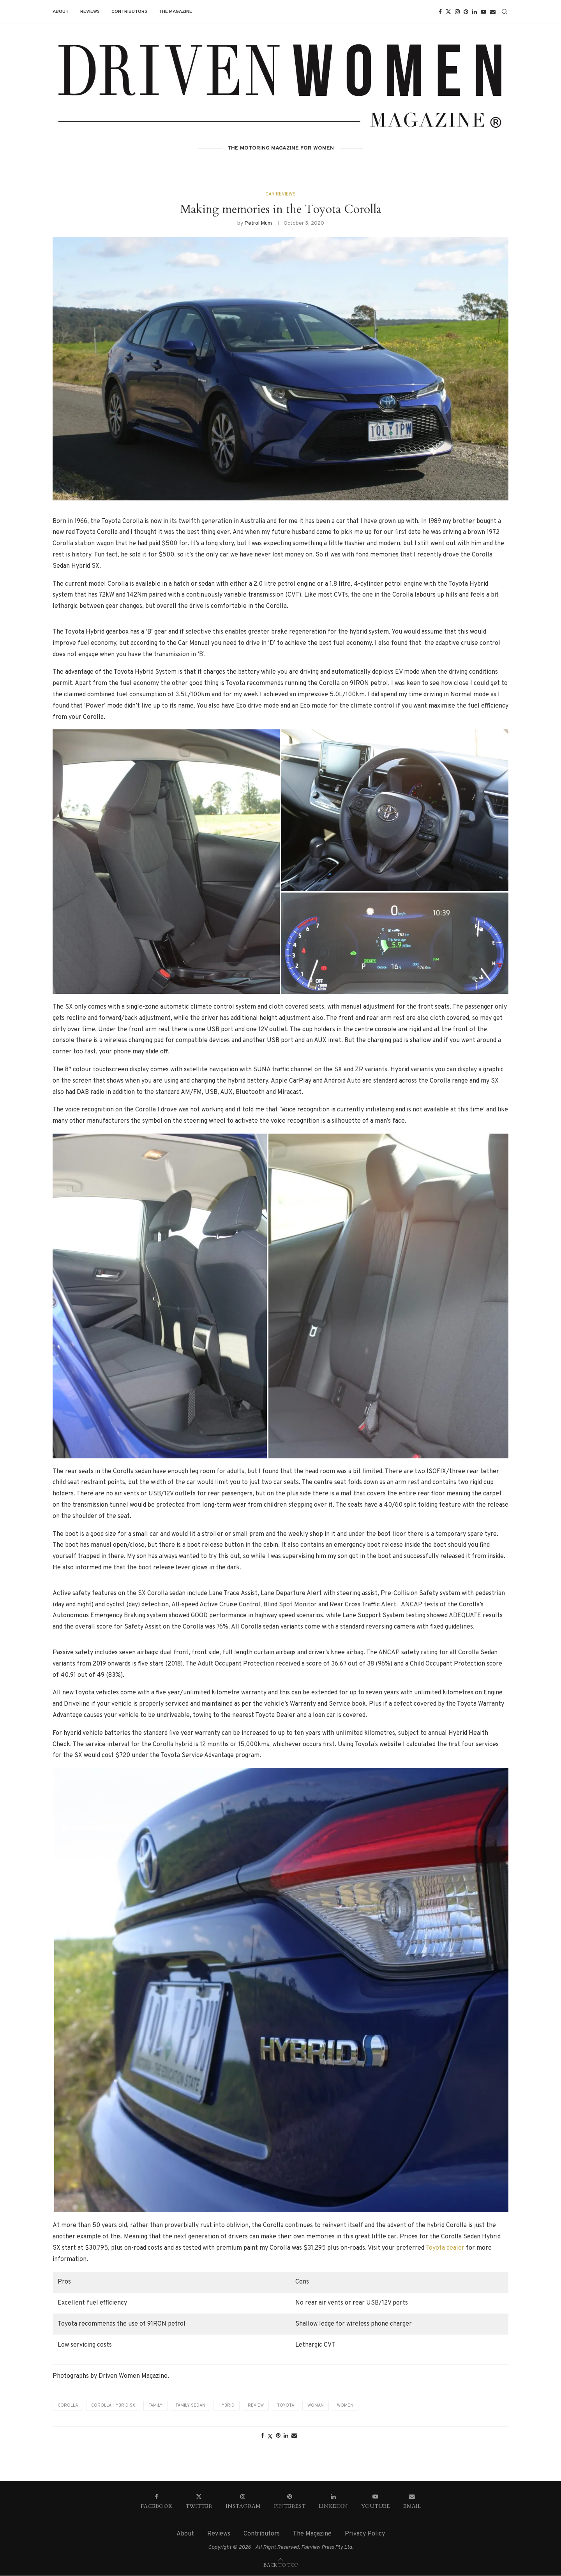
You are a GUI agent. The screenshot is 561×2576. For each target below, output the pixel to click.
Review (256, 2406)
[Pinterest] (466, 11)
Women (345, 2406)
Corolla (68, 2406)
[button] (160, 1296)
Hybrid (227, 2406)
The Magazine (175, 12)
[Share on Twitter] (270, 2436)
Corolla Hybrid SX (113, 2406)
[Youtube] (483, 11)
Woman (315, 2406)
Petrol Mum (258, 223)
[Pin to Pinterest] (278, 2436)
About (61, 12)
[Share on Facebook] (262, 2436)
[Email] (493, 11)
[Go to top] (280, 2565)
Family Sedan (190, 2406)
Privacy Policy (365, 2534)
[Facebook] (440, 11)
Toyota (285, 2406)
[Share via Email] (294, 2436)
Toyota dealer (444, 2248)
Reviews (90, 12)
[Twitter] (448, 11)
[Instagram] (457, 11)
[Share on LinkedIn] (286, 2436)
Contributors (129, 12)
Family (155, 2406)
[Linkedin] (474, 11)
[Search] (504, 11)
